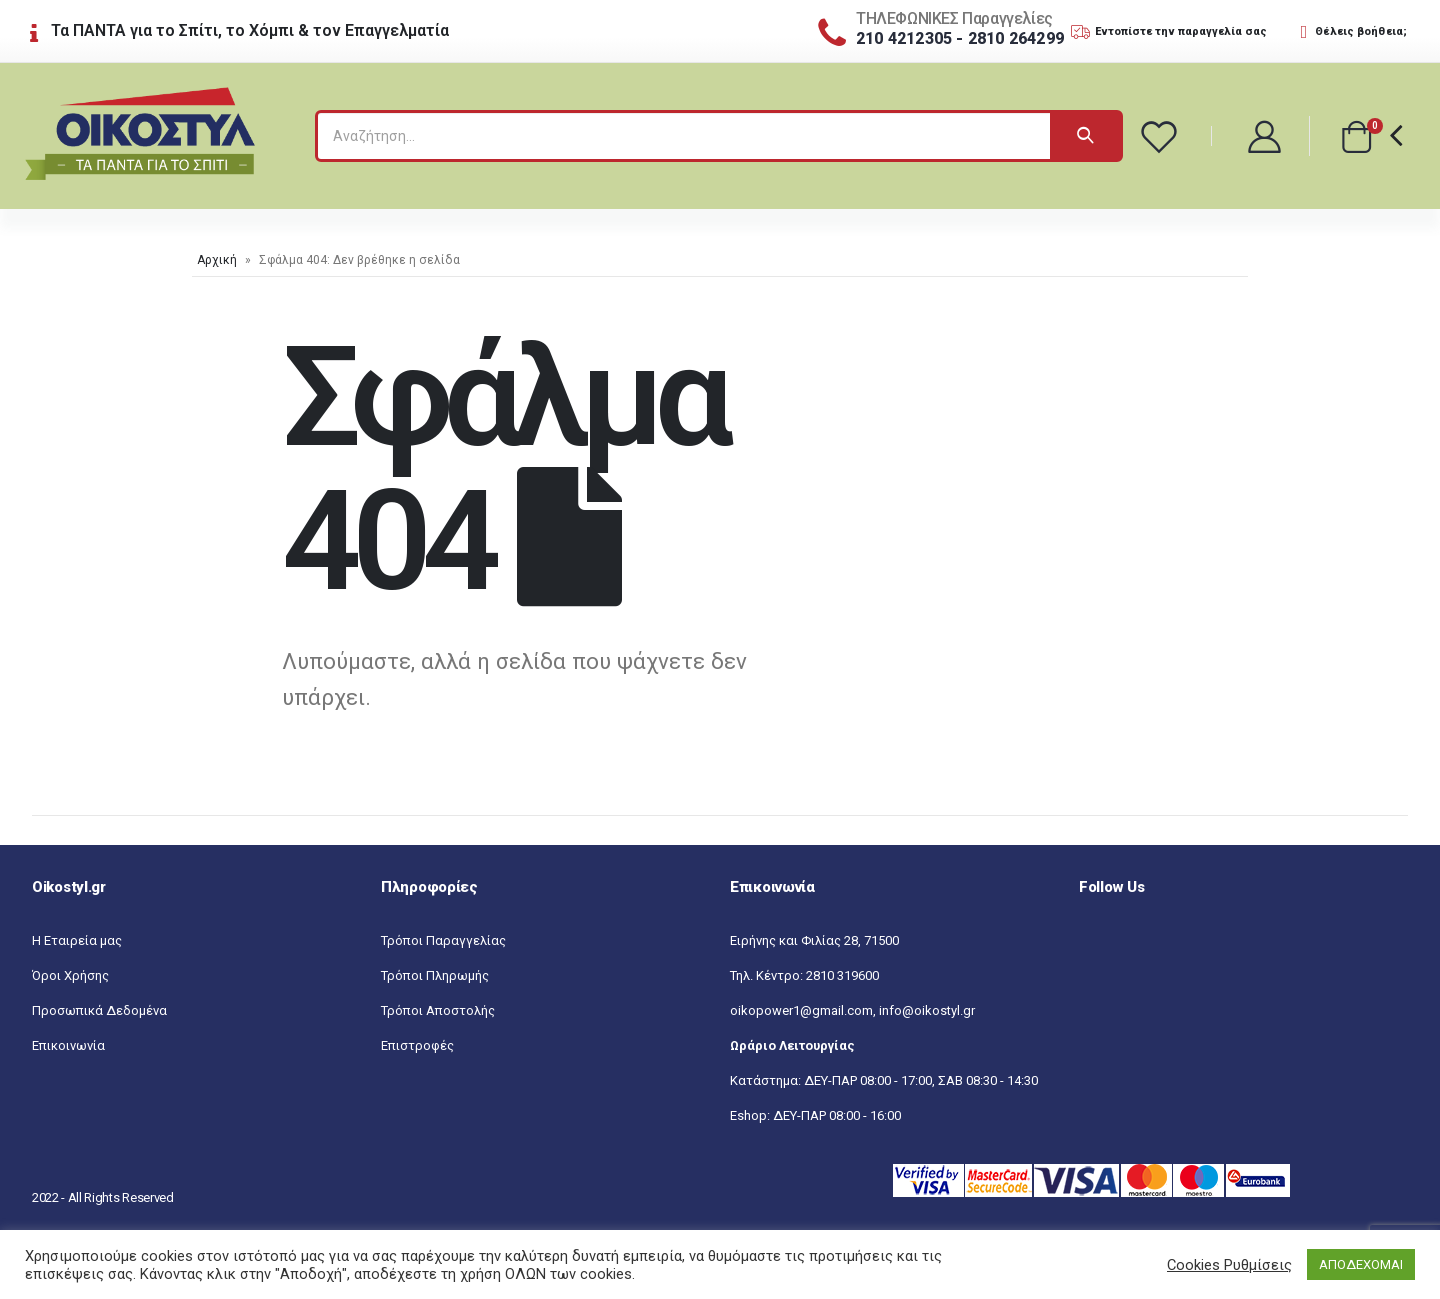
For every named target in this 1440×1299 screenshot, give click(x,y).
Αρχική (217, 260)
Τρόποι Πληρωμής (435, 975)
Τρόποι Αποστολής (438, 1010)
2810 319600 (842, 975)
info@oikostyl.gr (927, 1010)
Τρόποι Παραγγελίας (443, 940)
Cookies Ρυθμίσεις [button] (1229, 1265)
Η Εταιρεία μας (77, 940)
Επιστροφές (417, 1045)
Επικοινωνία (68, 1045)
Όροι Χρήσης (70, 975)
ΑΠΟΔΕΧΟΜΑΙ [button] (1361, 1264)
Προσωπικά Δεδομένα (99, 1010)
